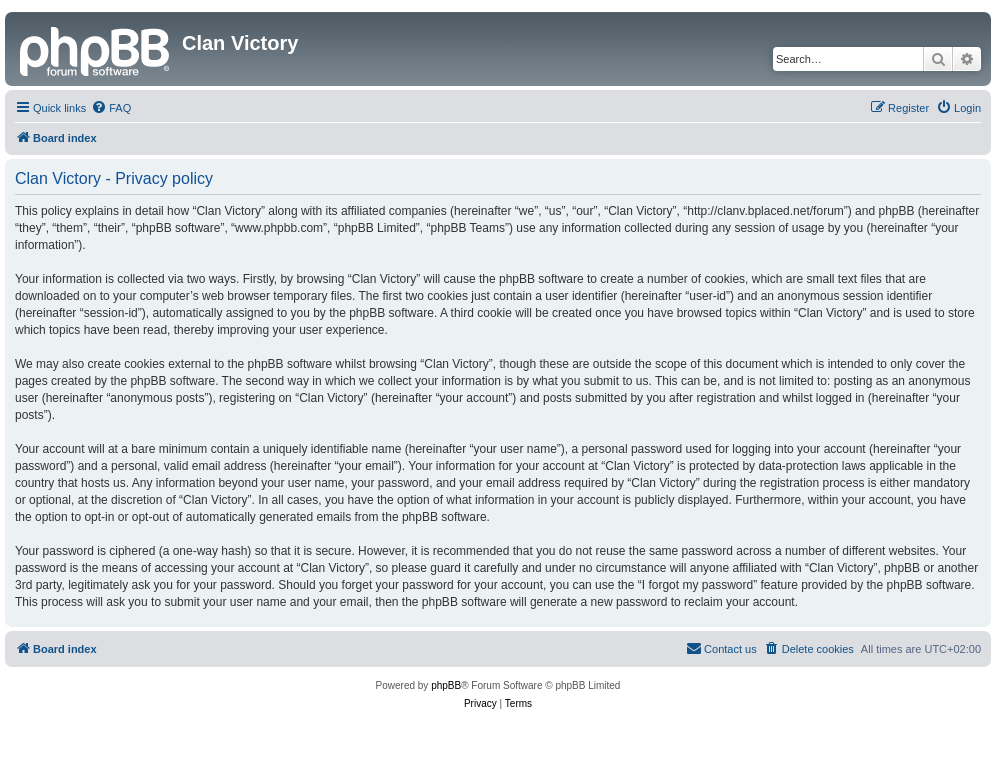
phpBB (446, 685)
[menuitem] (111, 108)
